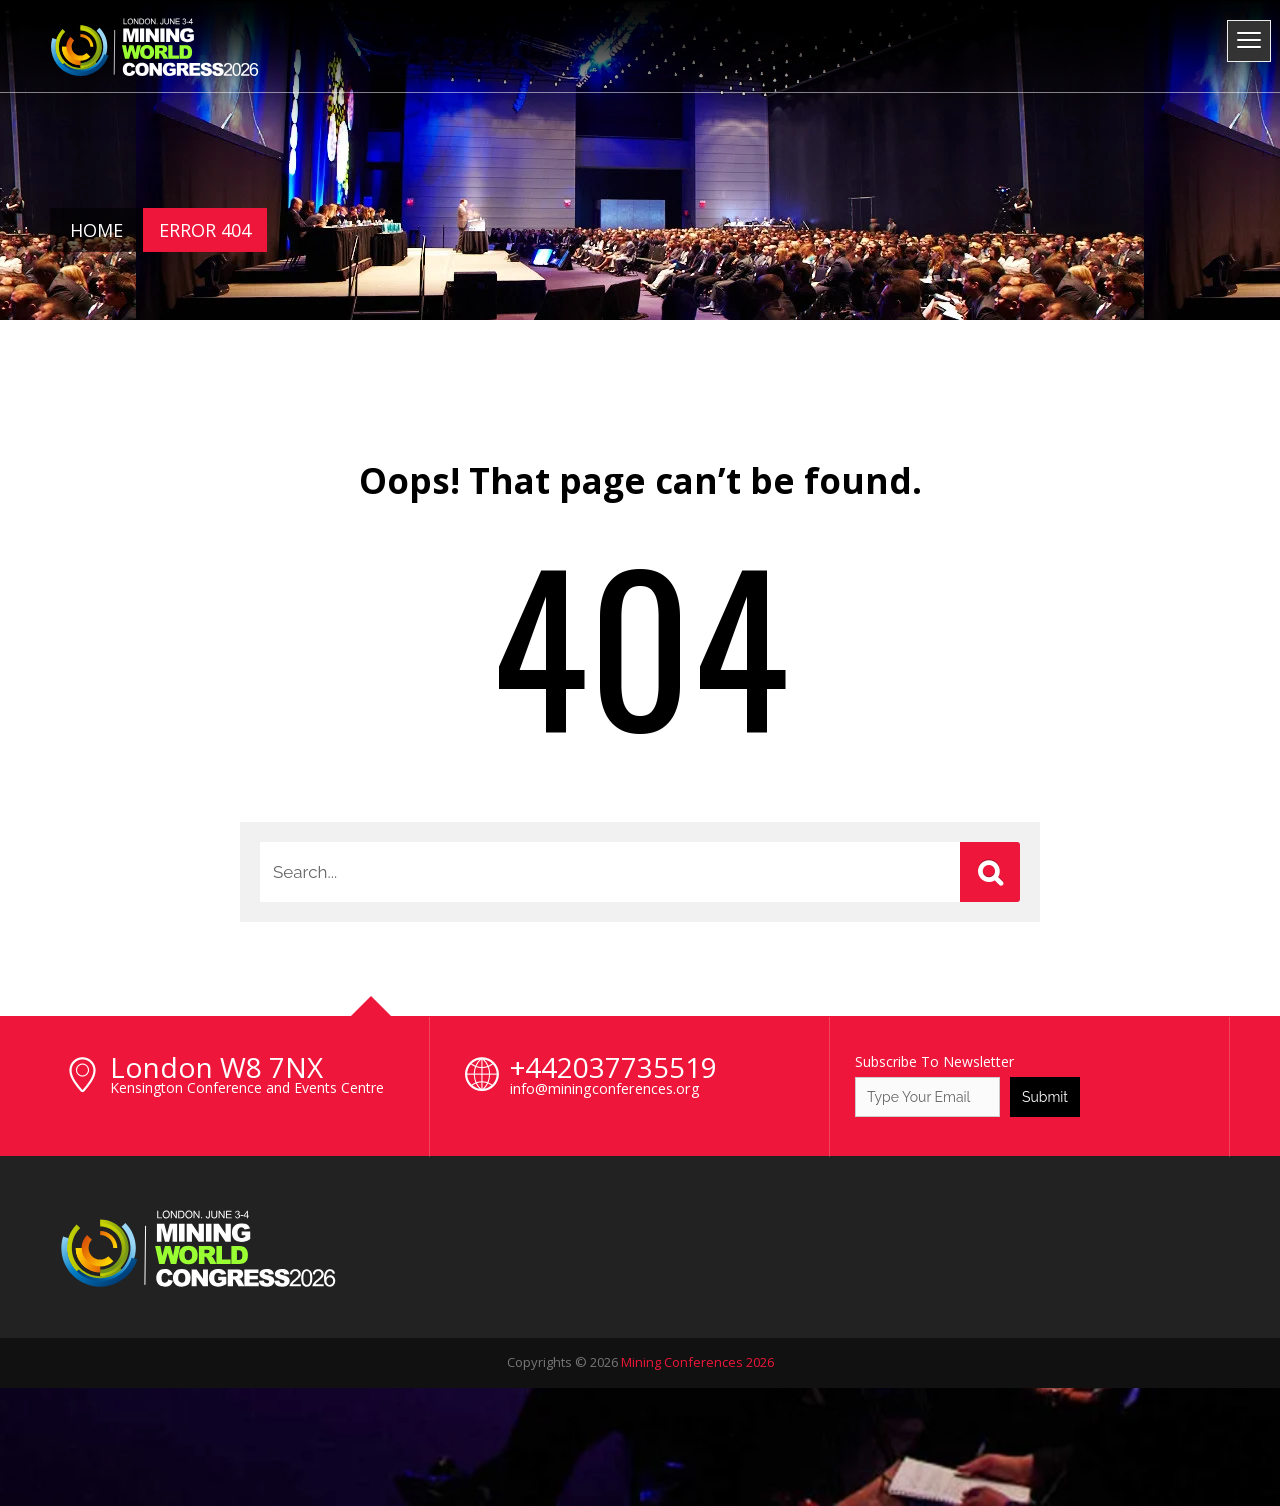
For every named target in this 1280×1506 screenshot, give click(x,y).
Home (96, 230)
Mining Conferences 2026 (697, 1362)
